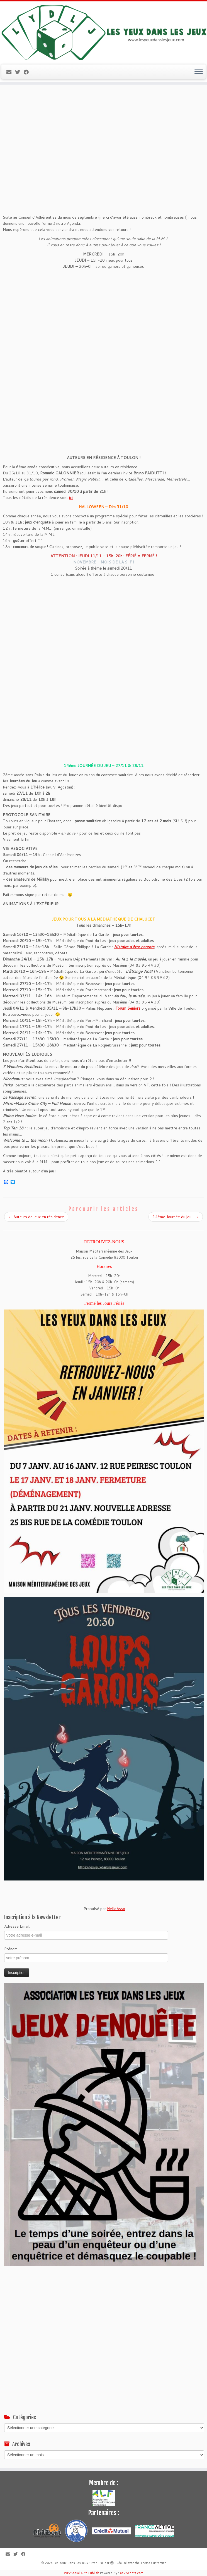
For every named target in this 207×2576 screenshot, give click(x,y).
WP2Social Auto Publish (81, 2573)
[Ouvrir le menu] (198, 72)
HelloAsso (116, 1908)
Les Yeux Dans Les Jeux (70, 2563)
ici (71, 497)
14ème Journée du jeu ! (176, 1217)
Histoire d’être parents (134, 947)
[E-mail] (10, 72)
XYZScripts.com (131, 2573)
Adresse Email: (17, 1926)
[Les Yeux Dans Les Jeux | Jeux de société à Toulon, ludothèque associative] (103, 32)
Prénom (11, 1949)
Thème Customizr (153, 2563)
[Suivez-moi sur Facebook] (28, 72)
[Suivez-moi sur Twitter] (19, 72)
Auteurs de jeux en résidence (36, 1217)
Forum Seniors (127, 1008)
